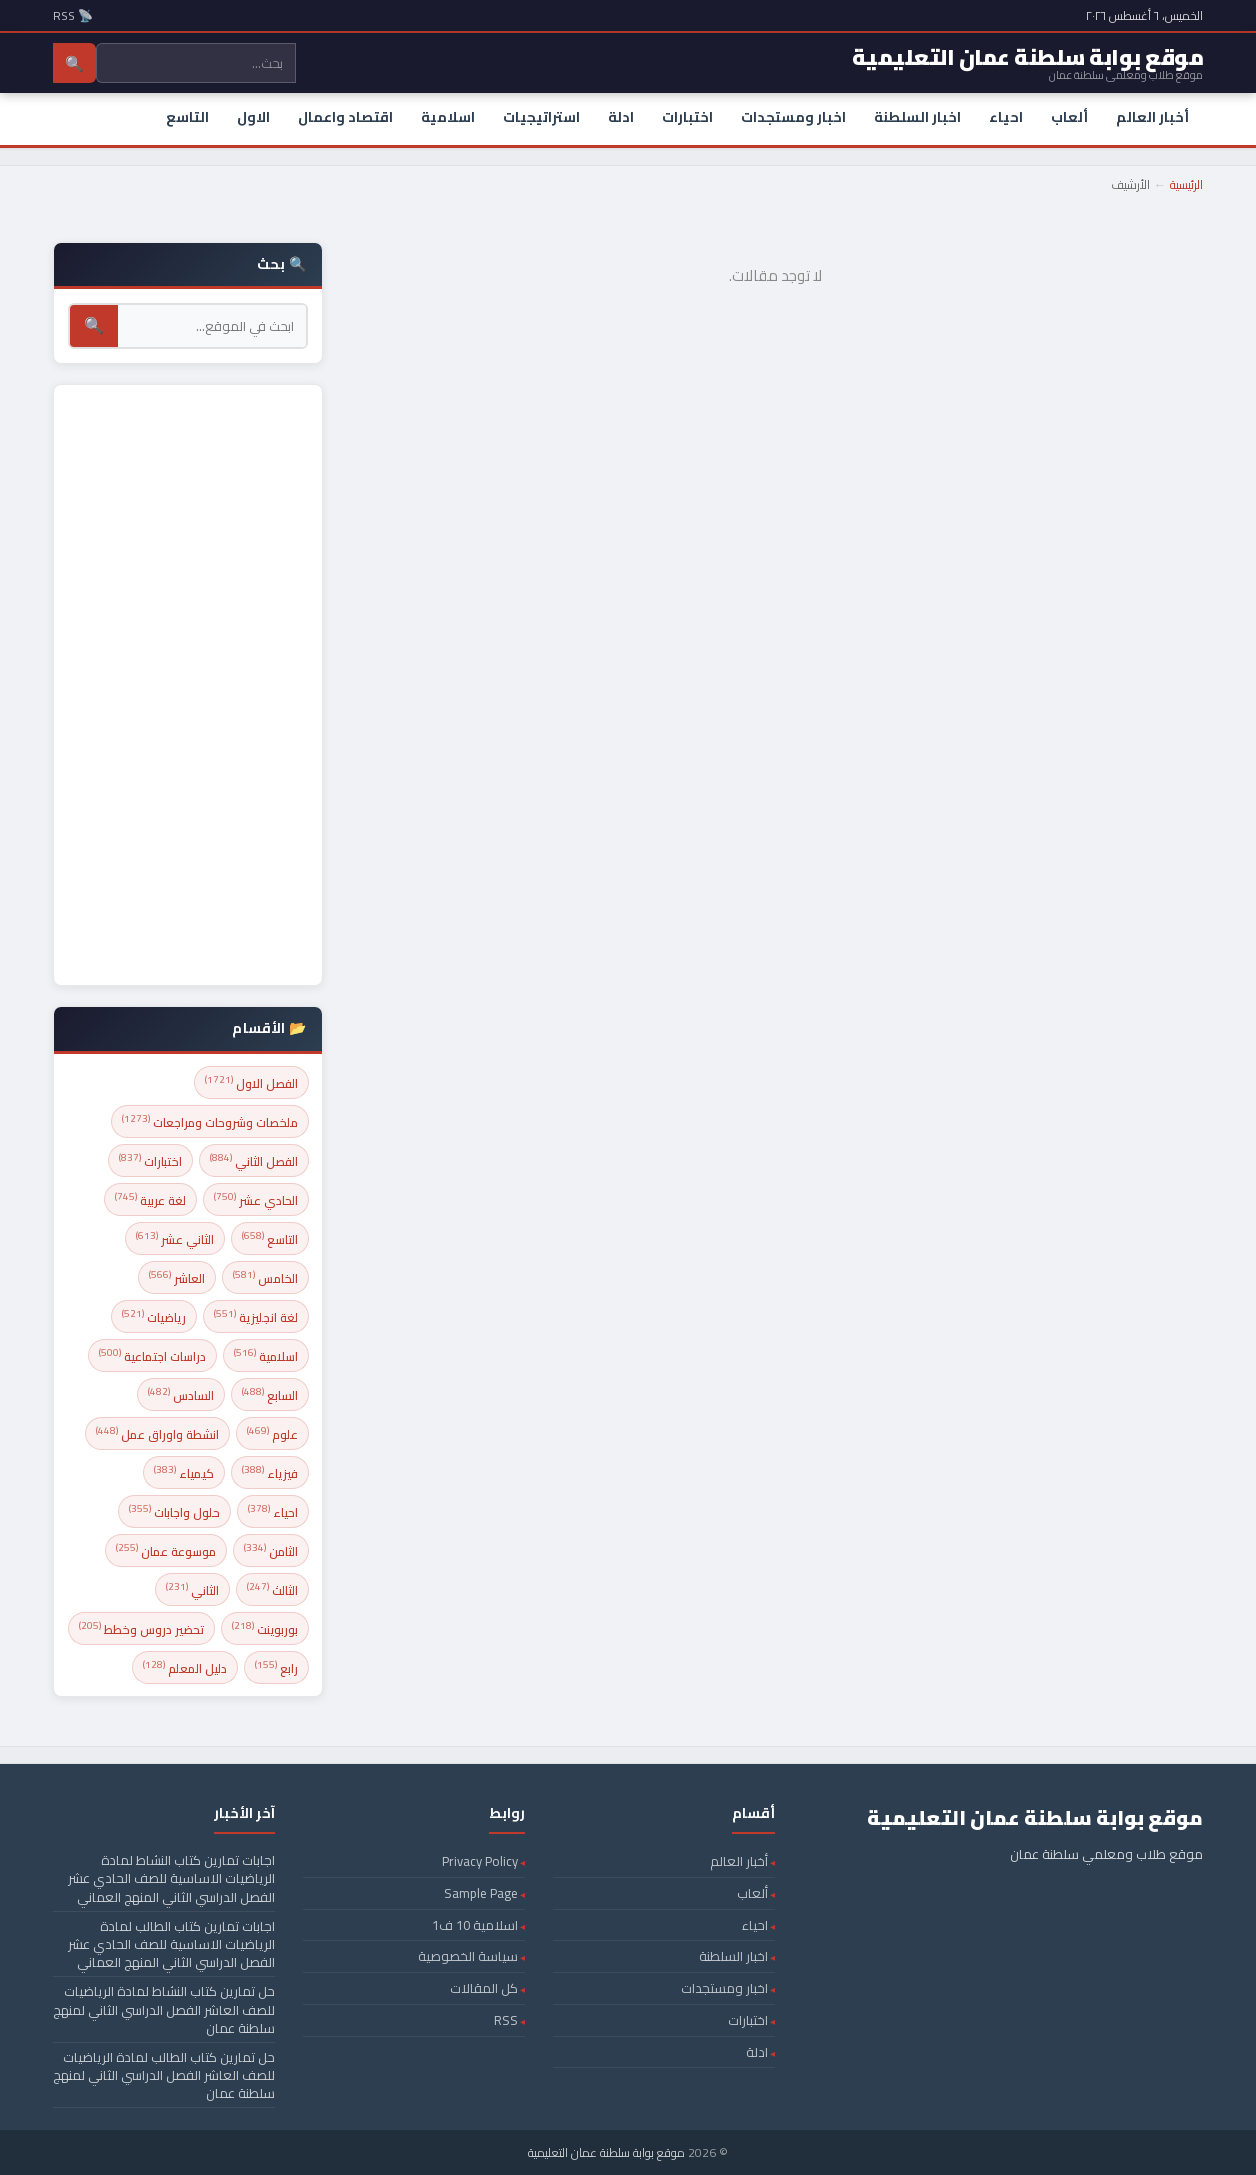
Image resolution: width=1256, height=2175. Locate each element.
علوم (272, 1433)
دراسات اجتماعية (152, 1355)
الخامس (265, 1277)
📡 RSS (73, 15)
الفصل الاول (251, 1082)
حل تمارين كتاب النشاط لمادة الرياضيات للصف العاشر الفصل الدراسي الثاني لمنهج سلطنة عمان (164, 2009)
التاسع (187, 117)
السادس (181, 1394)
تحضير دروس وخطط (141, 1628)
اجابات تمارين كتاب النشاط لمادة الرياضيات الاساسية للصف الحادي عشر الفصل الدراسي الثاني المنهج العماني (171, 1878)
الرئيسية (1186, 184)
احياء (1006, 117)
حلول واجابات (174, 1511)
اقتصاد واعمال (345, 117)
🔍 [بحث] (94, 325)
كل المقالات (484, 1988)
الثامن (271, 1550)
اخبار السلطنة (917, 117)
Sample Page (481, 1893)
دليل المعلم (185, 1667)
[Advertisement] (188, 685)
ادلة (621, 117)
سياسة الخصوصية (468, 1956)
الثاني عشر (175, 1238)
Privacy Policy (480, 1861)
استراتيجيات (541, 117)
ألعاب (1069, 117)
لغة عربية (150, 1199)
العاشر (177, 1277)
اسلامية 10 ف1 (475, 1925)
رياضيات (154, 1316)
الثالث (272, 1589)
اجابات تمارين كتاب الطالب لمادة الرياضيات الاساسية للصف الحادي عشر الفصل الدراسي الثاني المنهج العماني (171, 1944)
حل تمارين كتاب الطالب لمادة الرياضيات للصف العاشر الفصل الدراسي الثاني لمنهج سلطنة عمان (164, 2075)
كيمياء (184, 1472)
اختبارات (687, 117)
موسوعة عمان (166, 1550)
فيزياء (270, 1472)
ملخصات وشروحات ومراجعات (210, 1121)
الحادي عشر (256, 1199)
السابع (270, 1394)
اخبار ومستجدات (793, 117)
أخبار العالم (1152, 117)
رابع (276, 1667)
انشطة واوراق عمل (157, 1433)
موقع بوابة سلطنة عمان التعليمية (606, 2152)
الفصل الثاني (254, 1160)
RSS (506, 2020)
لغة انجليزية (256, 1316)
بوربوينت (265, 1628)
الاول (253, 117)
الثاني (192, 1589)
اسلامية (448, 117)
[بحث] (212, 326)
